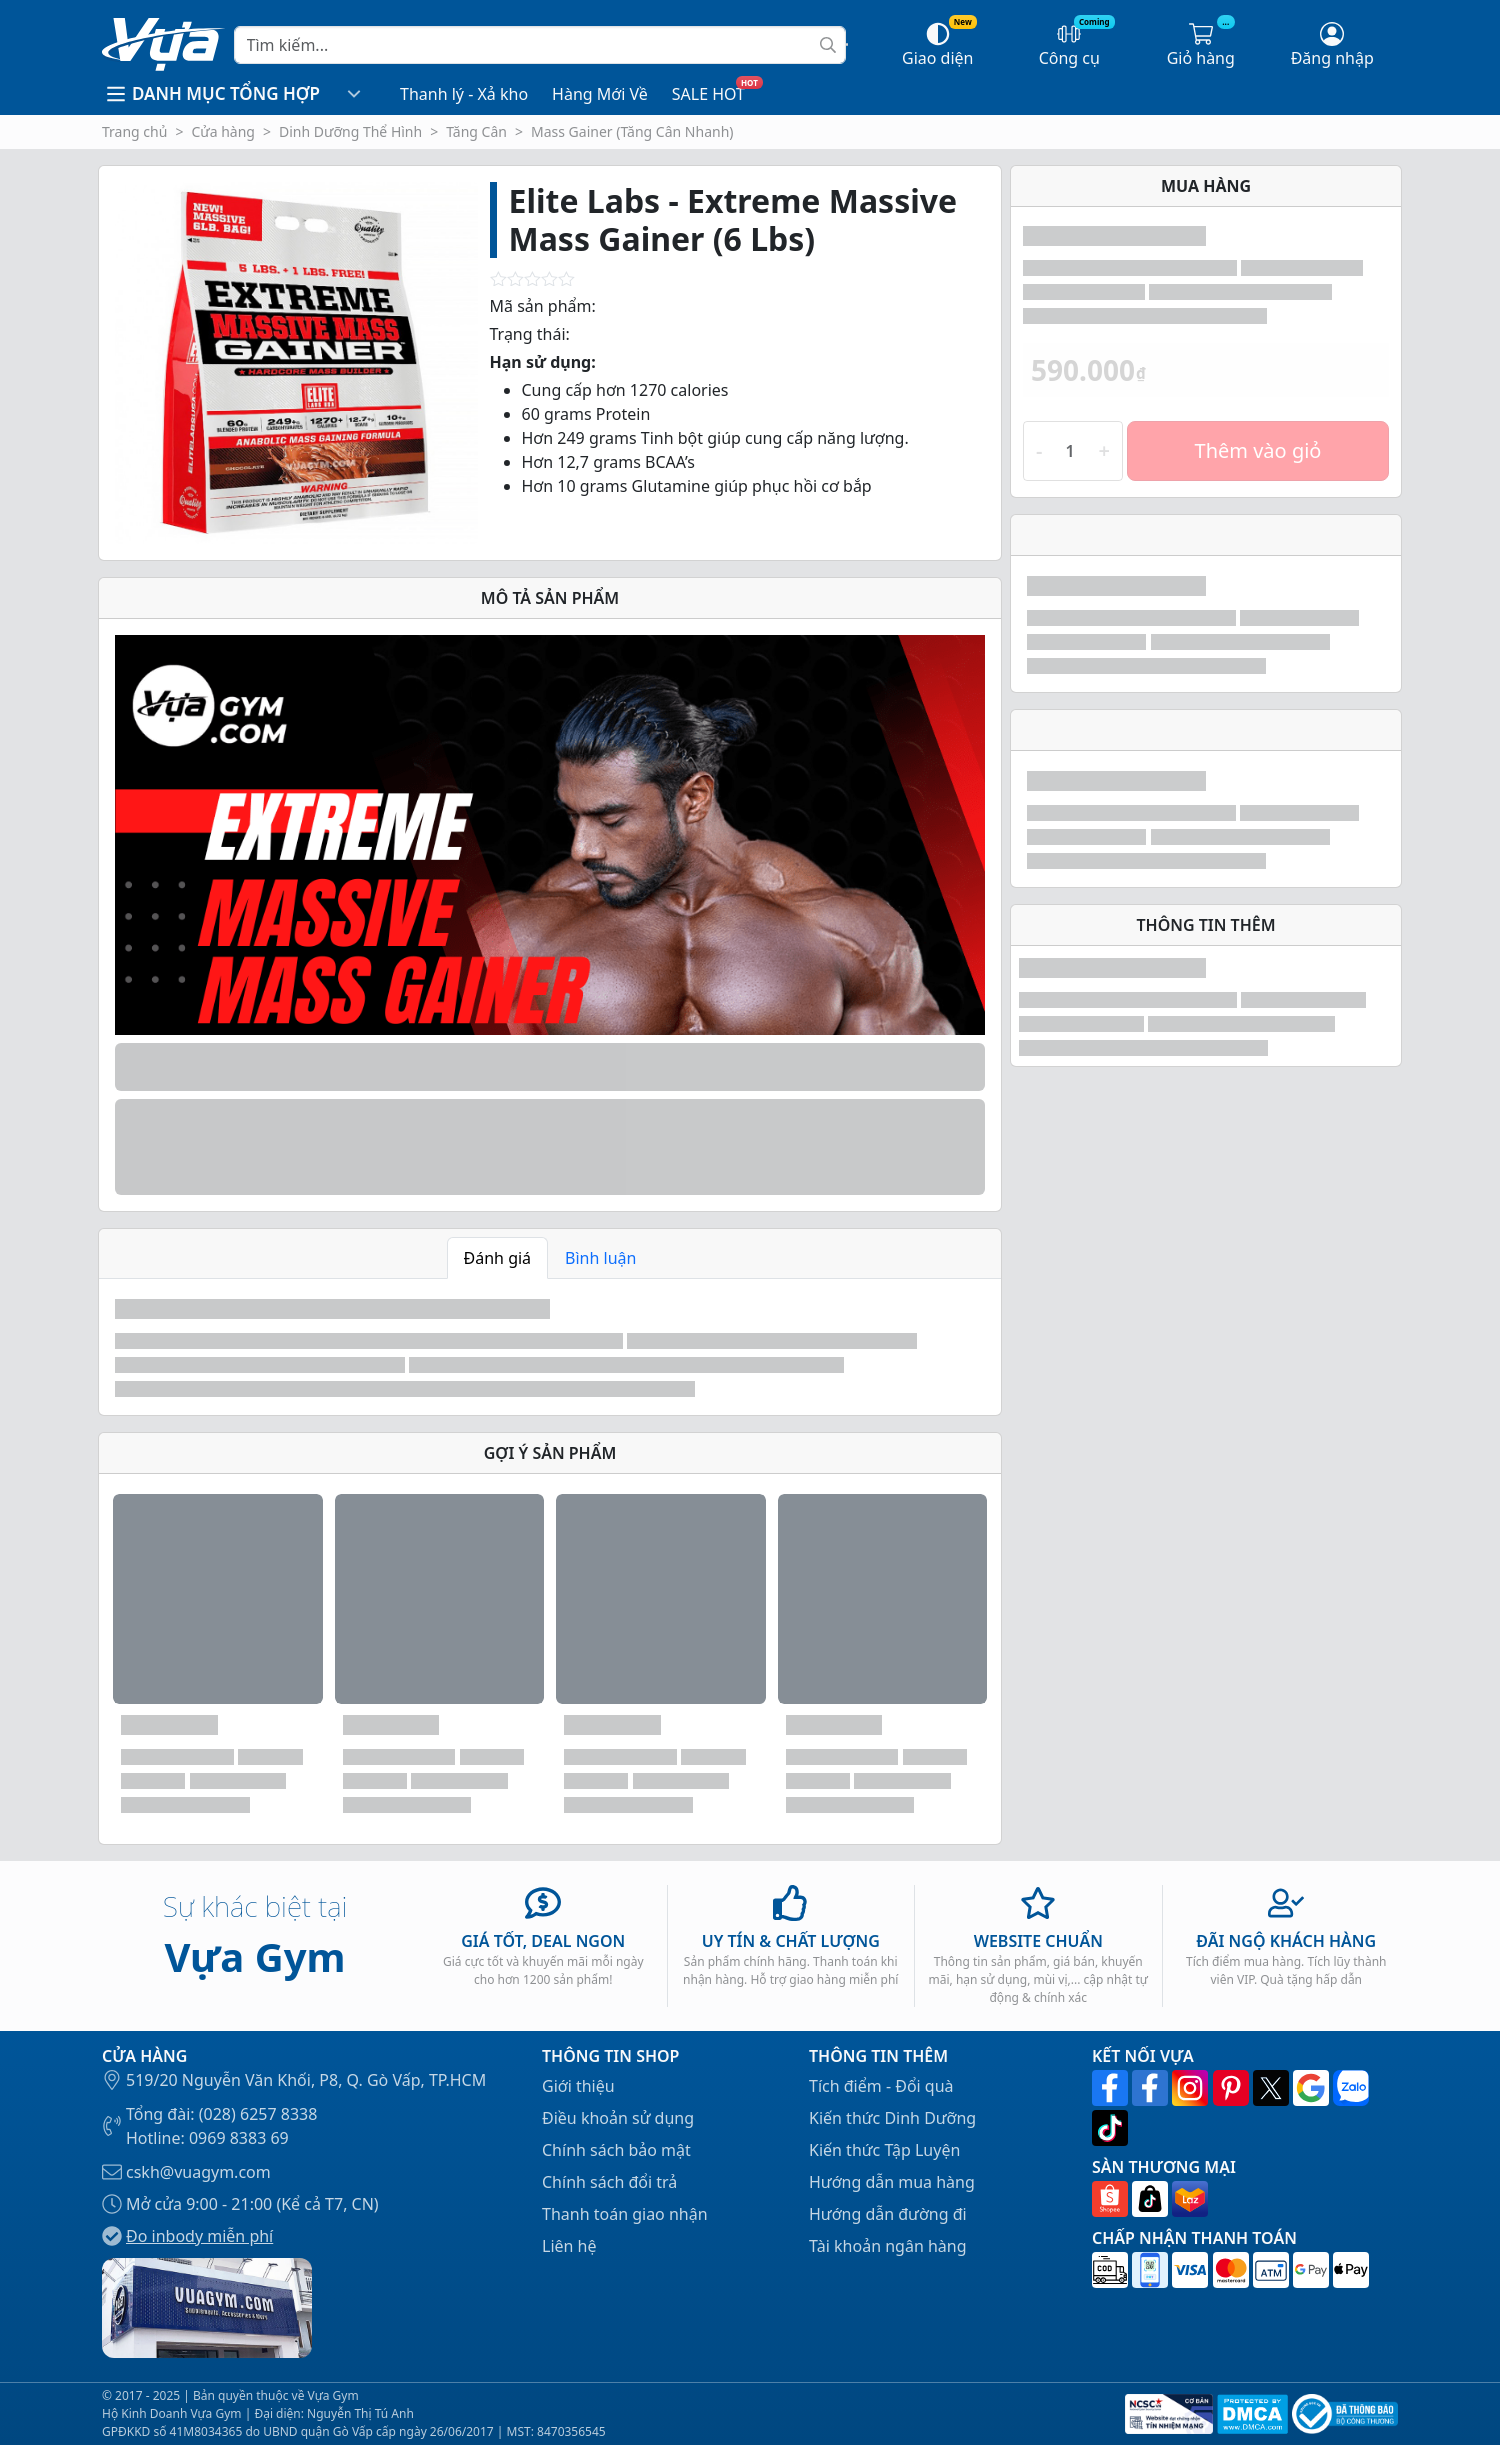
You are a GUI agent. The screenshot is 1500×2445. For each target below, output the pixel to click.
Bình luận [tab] (600, 1258)
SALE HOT (708, 94)
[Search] (540, 45)
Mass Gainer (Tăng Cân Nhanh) (632, 131)
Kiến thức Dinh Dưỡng (892, 2118)
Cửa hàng (223, 131)
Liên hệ (569, 2246)
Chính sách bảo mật (616, 2150)
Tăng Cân (476, 131)
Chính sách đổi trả (609, 2182)
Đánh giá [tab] (498, 1258)
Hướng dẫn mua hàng (892, 2182)
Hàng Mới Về (600, 94)
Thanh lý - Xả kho (464, 94)
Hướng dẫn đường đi (888, 2214)
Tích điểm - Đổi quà (881, 2086)
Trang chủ (134, 131)
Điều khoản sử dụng (618, 2118)
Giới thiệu (578, 2086)
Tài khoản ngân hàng (888, 2246)
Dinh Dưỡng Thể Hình (350, 131)
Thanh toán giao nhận (625, 2214)
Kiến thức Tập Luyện (884, 2150)
